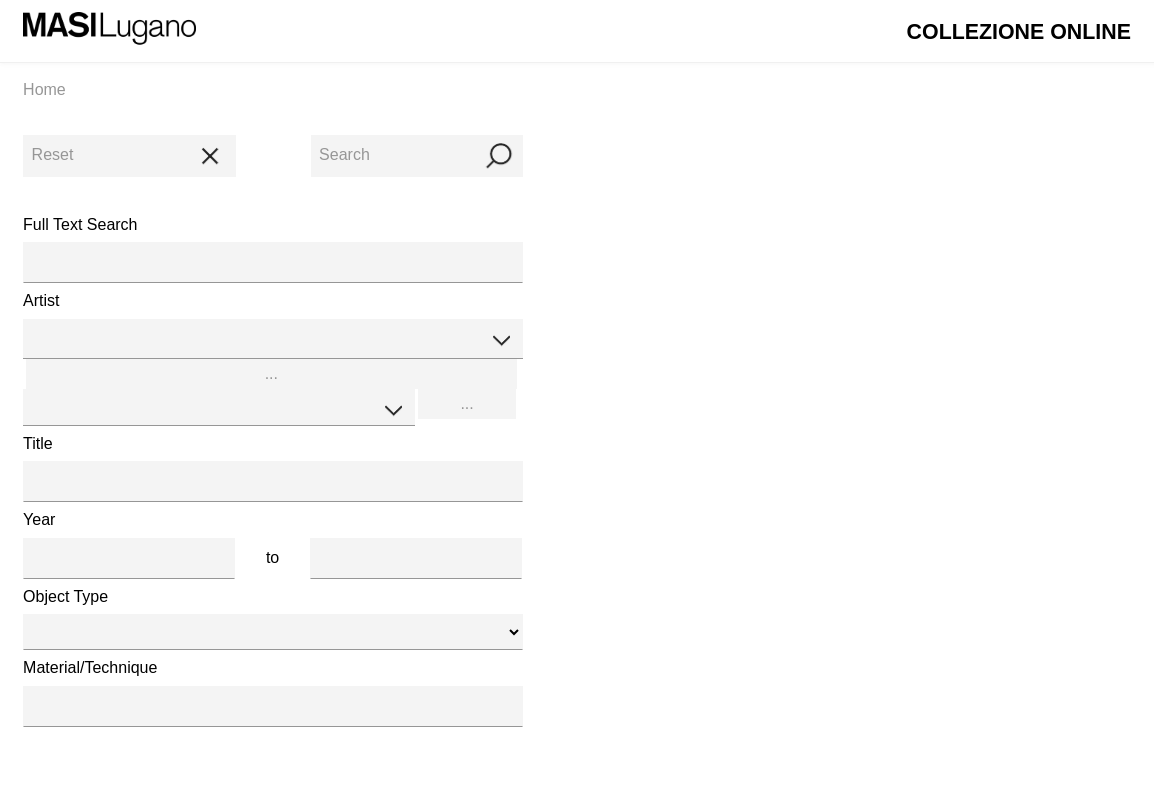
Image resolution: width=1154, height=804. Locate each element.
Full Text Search (80, 224)
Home (44, 89)
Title (38, 443)
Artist (41, 300)
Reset (130, 154)
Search (417, 154)
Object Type (65, 596)
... (271, 373)
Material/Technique (90, 667)
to (272, 557)
